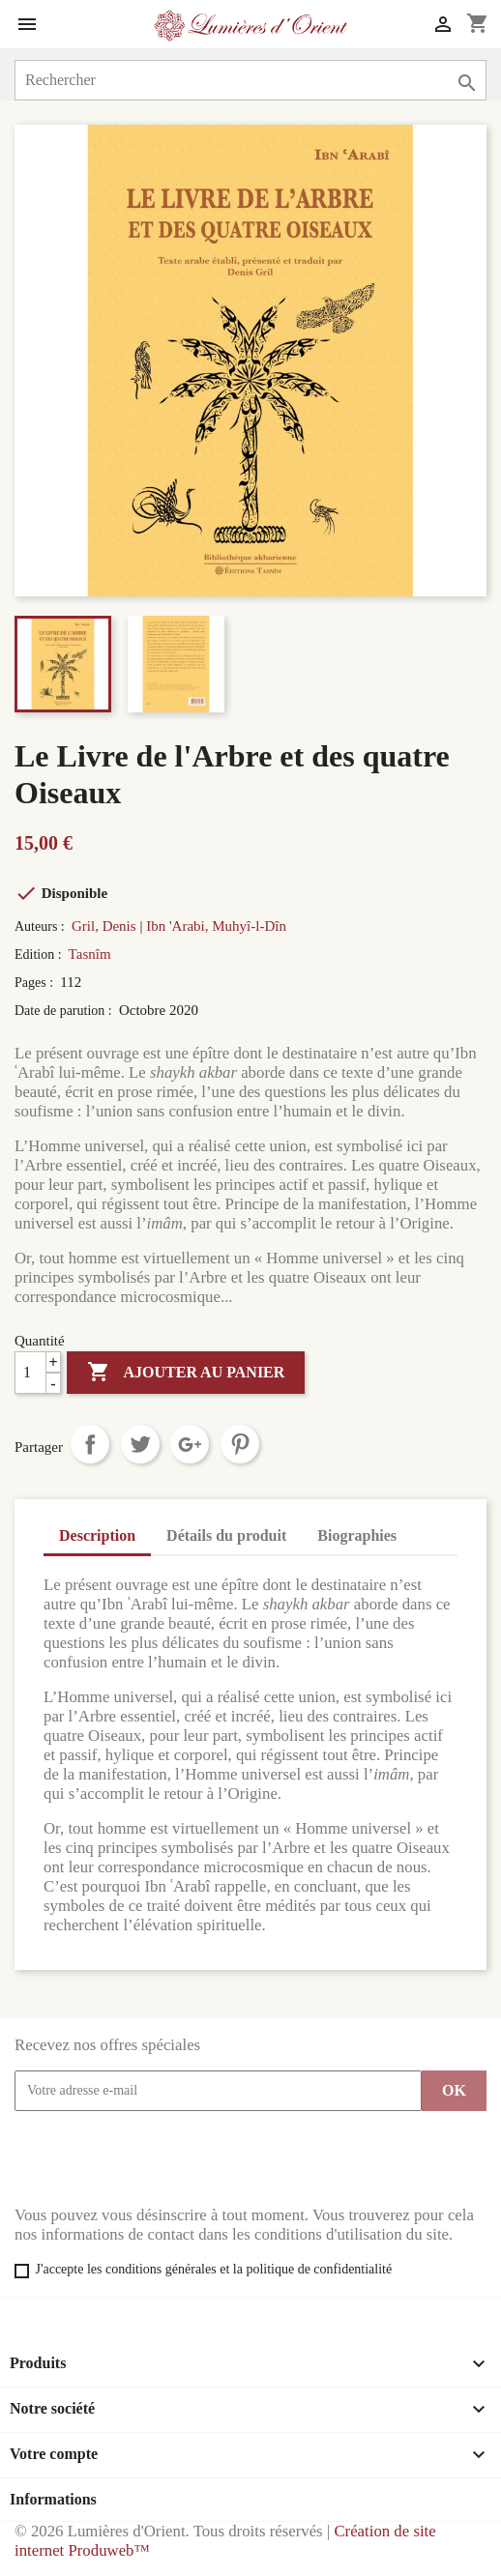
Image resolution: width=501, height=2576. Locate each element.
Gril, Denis (104, 926)
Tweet (140, 1444)
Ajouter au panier (185, 1372)
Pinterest (240, 1444)
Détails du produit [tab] (226, 1535)
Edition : (40, 954)
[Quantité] (38, 1372)
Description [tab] (97, 1535)
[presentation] (162, 2158)
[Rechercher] (250, 80)
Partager (90, 1444)
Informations (53, 2499)
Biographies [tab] (357, 1535)
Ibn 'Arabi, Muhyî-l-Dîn (216, 926)
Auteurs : (41, 926)
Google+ (189, 1444)
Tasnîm (90, 954)
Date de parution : (65, 1010)
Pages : (36, 982)
